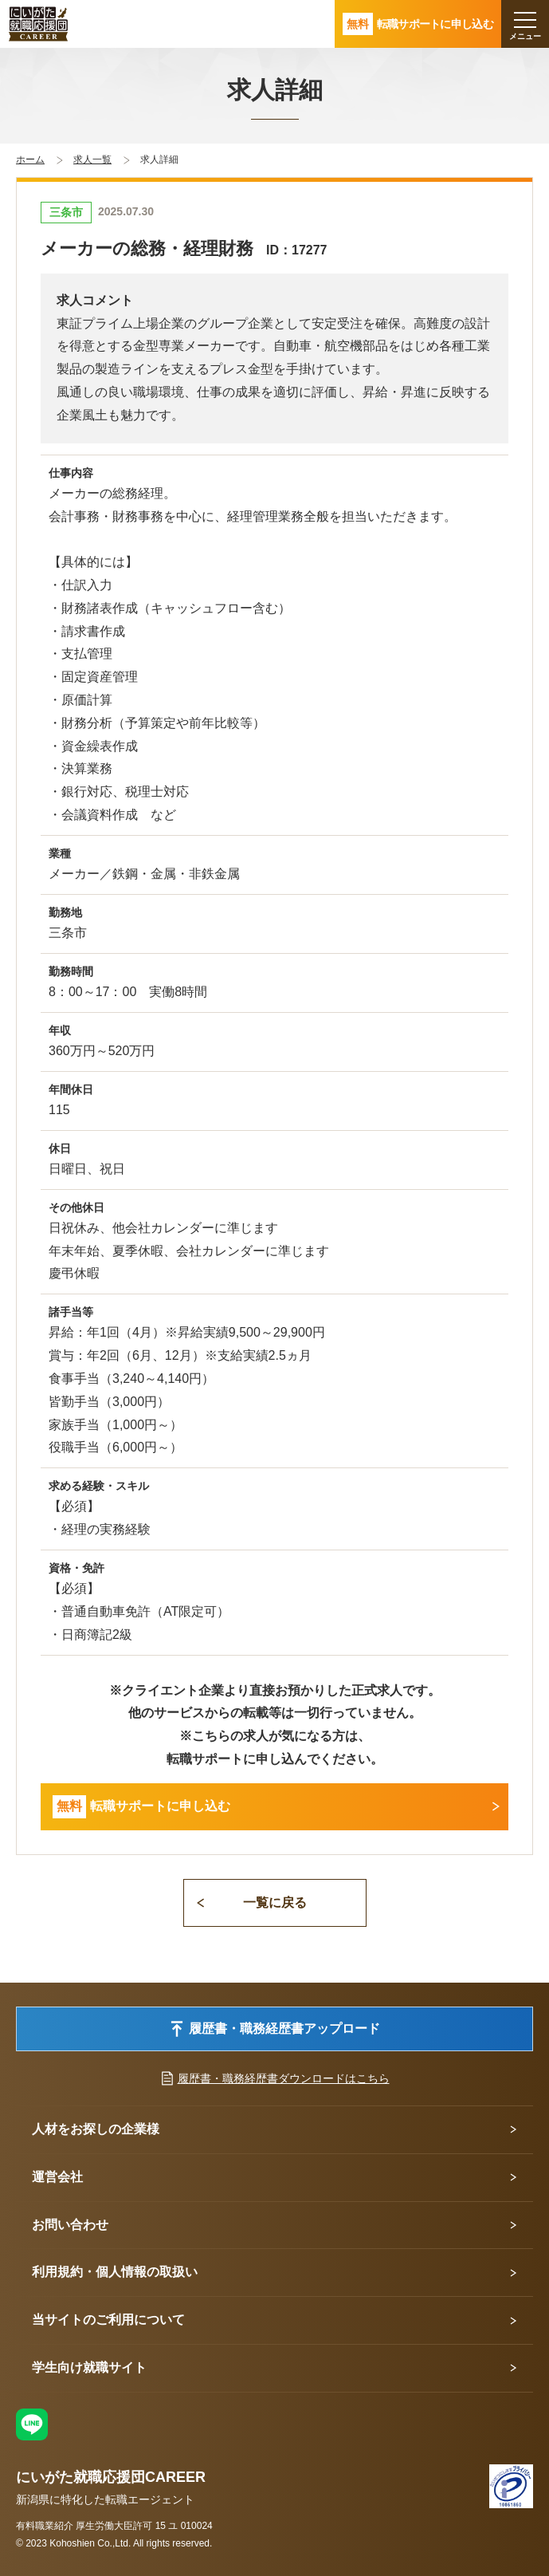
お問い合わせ (70, 2224)
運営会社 (57, 2177)
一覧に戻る (275, 1902)
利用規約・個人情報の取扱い (115, 2272)
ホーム (30, 159)
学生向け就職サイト (89, 2367)
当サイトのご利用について (108, 2319)
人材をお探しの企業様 (95, 2129)
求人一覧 (92, 159)
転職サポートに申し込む (141, 1806)
